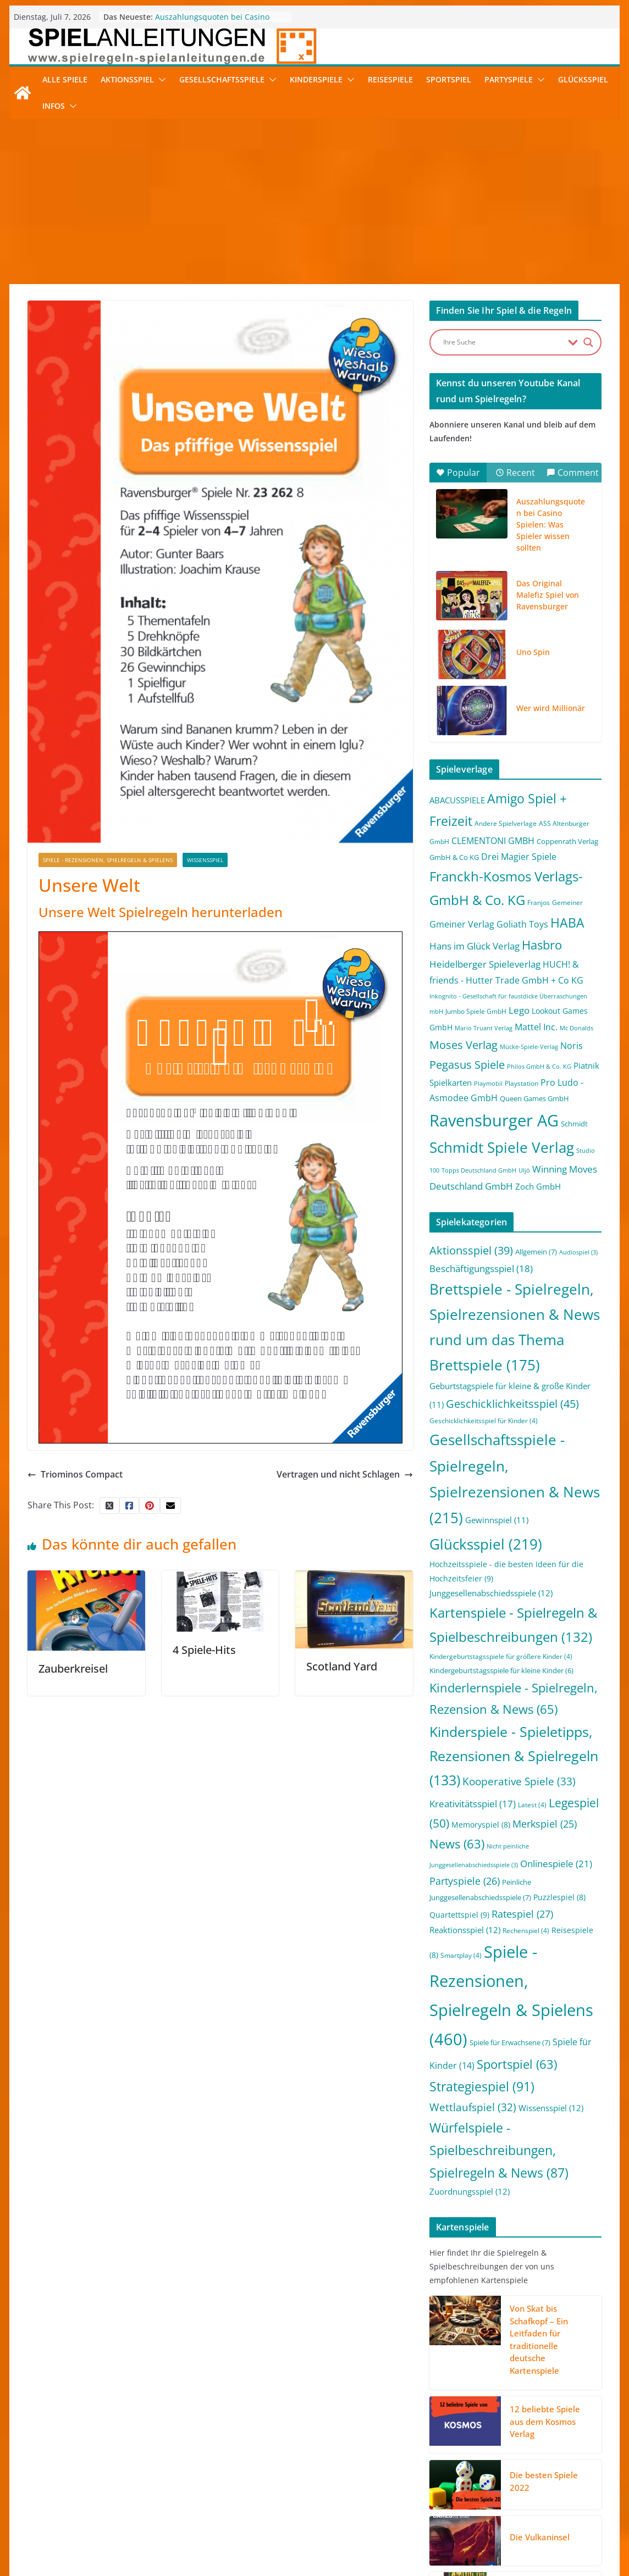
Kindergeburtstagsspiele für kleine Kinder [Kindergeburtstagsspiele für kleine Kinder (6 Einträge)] (501, 1670)
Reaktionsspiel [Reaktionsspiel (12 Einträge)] (464, 1929)
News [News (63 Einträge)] (456, 1844)
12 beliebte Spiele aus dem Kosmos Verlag (545, 2421)
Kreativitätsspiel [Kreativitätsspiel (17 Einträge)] (472, 1803)
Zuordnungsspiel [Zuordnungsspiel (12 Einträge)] (469, 2191)
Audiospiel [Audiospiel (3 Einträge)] (578, 1252)
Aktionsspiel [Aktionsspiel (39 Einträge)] (471, 1250)
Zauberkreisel (73, 1668)
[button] (160, 79)
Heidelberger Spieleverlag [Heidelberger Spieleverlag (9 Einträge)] (484, 964)
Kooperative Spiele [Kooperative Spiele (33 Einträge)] (519, 1781)
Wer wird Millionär (550, 708)
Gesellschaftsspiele (221, 79)
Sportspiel (448, 79)
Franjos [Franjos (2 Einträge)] (538, 902)
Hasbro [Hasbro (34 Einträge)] (542, 945)
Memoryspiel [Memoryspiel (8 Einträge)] (480, 1824)
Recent (515, 473)
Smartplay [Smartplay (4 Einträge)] (461, 1955)
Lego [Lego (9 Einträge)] (519, 1010)
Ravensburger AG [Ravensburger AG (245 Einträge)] (494, 1120)
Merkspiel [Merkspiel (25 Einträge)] (544, 1823)
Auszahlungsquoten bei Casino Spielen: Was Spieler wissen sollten (220, 22)
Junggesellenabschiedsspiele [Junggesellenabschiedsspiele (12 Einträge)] (491, 1592)
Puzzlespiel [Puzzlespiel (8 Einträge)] (559, 1897)
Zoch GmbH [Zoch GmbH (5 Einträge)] (538, 1186)
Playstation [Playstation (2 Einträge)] (521, 1083)
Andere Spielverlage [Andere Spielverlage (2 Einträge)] (505, 823)
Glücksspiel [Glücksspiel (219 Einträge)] (485, 1544)
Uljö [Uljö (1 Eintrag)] (524, 1170)
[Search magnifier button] (588, 342)
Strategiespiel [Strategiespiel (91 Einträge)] (481, 2086)
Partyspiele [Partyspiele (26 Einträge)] (464, 1880)
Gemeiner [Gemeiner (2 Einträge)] (567, 902)
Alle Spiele (64, 79)
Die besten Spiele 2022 (544, 2481)
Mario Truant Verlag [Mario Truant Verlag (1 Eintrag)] (483, 1028)
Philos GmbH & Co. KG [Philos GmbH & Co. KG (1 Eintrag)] (539, 1066)
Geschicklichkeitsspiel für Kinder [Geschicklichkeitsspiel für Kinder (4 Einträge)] (483, 1421)
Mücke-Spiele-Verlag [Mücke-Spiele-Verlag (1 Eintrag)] (529, 1047)
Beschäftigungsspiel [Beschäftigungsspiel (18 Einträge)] (481, 1268)
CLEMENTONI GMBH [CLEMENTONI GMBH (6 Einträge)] (492, 841)
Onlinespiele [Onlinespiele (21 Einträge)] (556, 1863)
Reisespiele (390, 79)
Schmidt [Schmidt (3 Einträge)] (574, 1124)
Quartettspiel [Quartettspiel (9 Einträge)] (459, 1914)
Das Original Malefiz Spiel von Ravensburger (547, 595)
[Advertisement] (314, 202)
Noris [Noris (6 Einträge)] (571, 1046)
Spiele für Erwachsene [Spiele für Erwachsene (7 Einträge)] (510, 2042)
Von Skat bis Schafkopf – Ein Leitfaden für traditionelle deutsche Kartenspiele (539, 2339)
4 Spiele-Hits (204, 1649)
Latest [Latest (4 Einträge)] (532, 1805)
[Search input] (502, 342)
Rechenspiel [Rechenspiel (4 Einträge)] (526, 1931)
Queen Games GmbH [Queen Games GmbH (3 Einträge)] (534, 1098)
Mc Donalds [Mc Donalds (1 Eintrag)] (576, 1028)
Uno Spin (533, 652)
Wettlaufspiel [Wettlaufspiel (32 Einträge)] (472, 2107)
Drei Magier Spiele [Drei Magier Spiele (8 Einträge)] (518, 856)
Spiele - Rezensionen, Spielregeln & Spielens (108, 860)
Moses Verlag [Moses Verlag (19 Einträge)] (463, 1044)
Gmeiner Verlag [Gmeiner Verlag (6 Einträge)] (461, 924)
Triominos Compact (75, 1474)
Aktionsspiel (127, 79)
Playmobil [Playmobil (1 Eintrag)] (488, 1083)
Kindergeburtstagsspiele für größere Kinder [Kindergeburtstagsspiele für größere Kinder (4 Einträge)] (500, 1656)
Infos (53, 106)
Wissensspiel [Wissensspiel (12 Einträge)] (550, 2107)
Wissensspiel (205, 860)
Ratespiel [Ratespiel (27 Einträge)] (522, 1913)
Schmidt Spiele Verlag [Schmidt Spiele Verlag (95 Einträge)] (501, 1147)
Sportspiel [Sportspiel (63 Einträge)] (517, 2064)
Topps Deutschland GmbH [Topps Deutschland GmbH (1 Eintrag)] (479, 1170)
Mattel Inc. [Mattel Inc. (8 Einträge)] (536, 1026)
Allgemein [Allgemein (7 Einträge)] (536, 1252)
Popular (458, 473)
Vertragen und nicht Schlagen (345, 1474)
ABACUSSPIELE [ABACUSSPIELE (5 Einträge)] (457, 800)
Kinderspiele (316, 79)
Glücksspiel (583, 79)
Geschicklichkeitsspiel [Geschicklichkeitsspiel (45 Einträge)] (512, 1403)
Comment (573, 473)
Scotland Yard (341, 1666)
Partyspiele (508, 79)
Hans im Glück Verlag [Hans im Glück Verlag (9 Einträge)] (474, 946)
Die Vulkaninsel (540, 2536)
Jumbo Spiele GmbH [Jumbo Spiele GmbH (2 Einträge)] (475, 1011)
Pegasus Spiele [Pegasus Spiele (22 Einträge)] (467, 1064)
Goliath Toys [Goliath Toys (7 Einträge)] (522, 924)
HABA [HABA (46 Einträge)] (567, 922)
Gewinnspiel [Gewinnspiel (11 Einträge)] (496, 1519)
